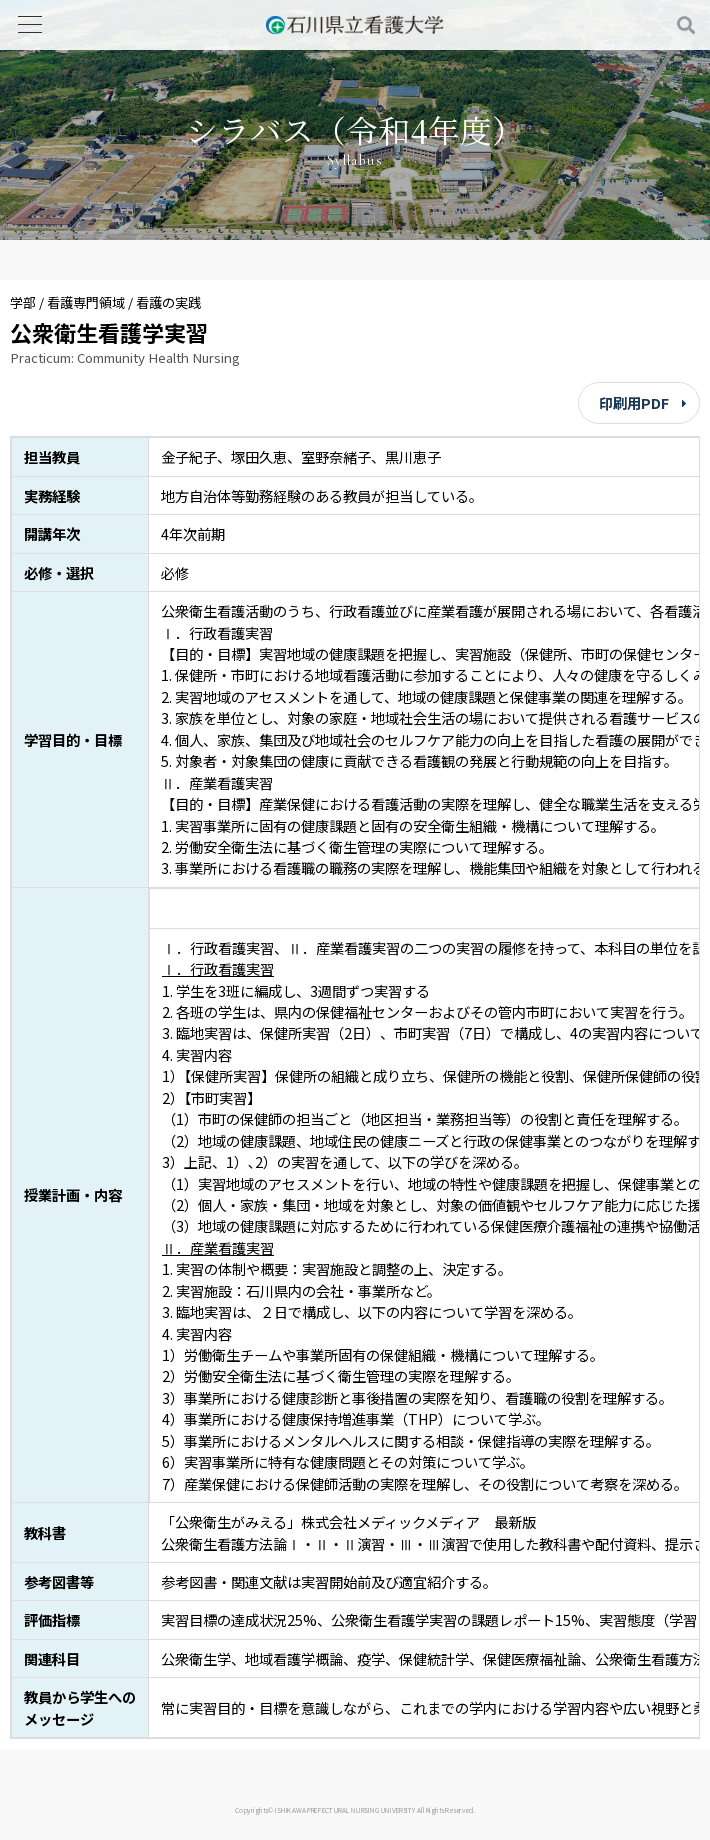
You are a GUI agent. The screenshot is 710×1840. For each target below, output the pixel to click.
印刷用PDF (634, 402)
